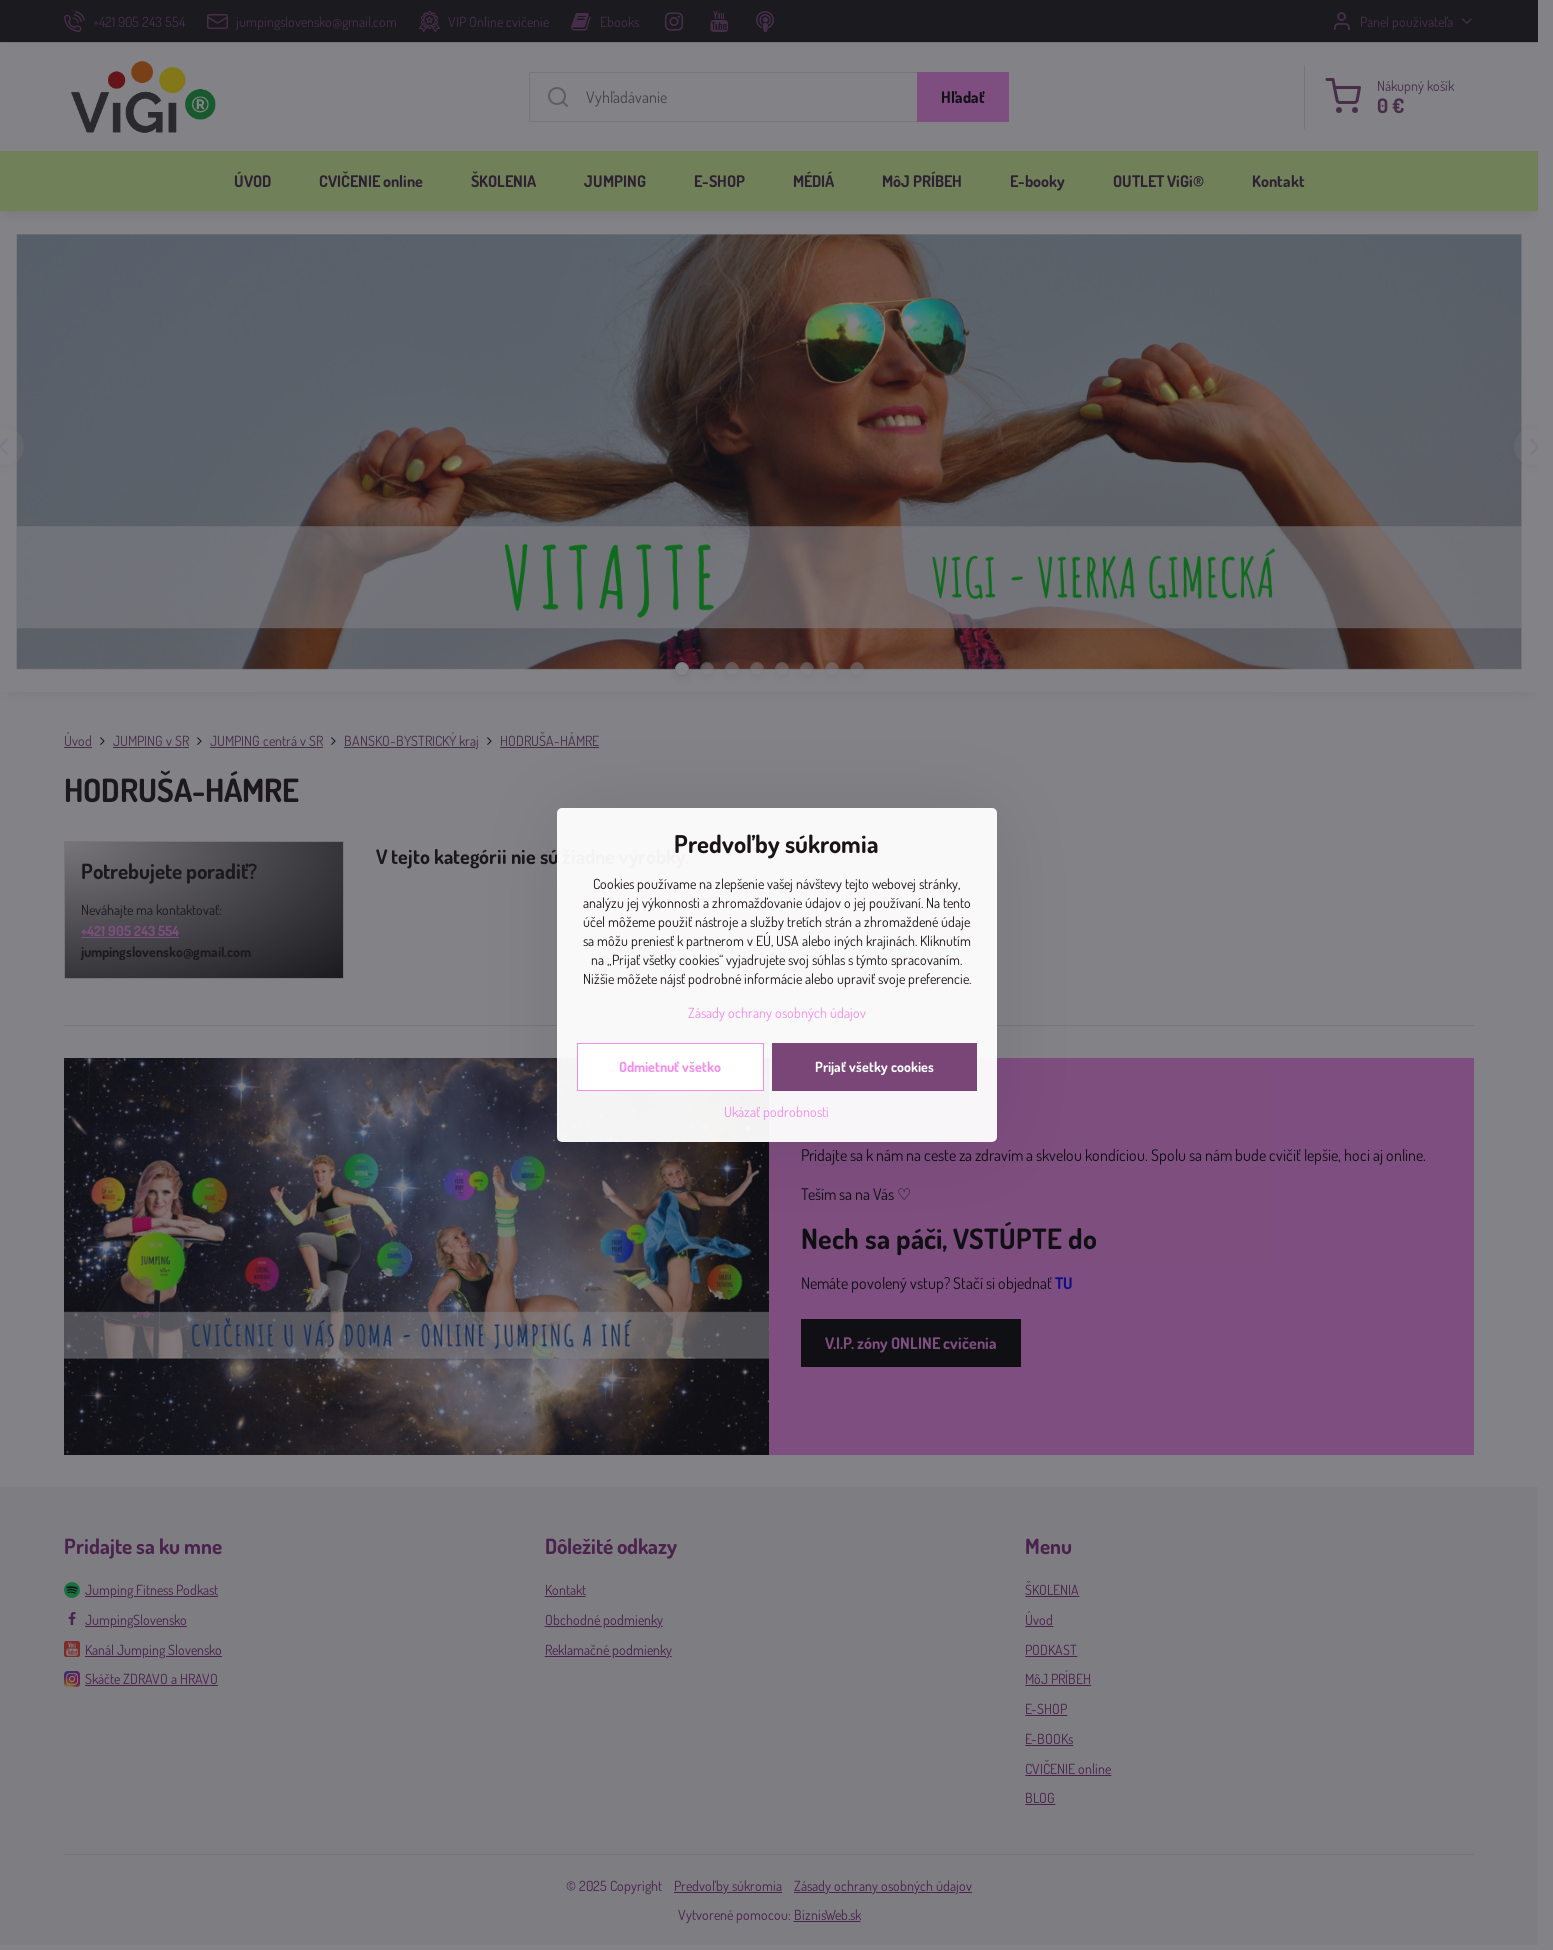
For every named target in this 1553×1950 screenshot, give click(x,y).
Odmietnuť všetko (670, 1066)
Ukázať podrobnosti (776, 1111)
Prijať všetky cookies (874, 1066)
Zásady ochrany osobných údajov (777, 1012)
